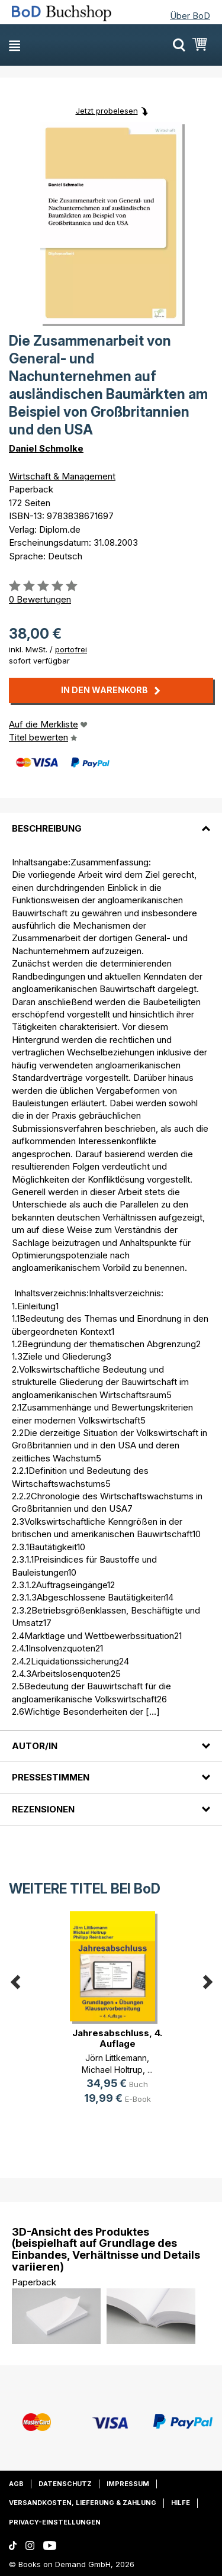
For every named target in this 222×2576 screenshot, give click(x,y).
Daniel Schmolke (46, 448)
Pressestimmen (50, 1777)
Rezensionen (43, 1809)
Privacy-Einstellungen (55, 2522)
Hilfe (180, 2502)
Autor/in (34, 1745)
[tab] (111, 821)
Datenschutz (65, 2484)
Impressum (128, 2484)
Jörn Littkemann (116, 2058)
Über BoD (190, 15)
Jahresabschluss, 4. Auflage (117, 2038)
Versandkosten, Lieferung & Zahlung (82, 2502)
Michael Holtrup (112, 2070)
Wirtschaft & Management (62, 476)
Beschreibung (47, 828)
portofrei (71, 649)
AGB (16, 2484)
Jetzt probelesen (107, 110)
